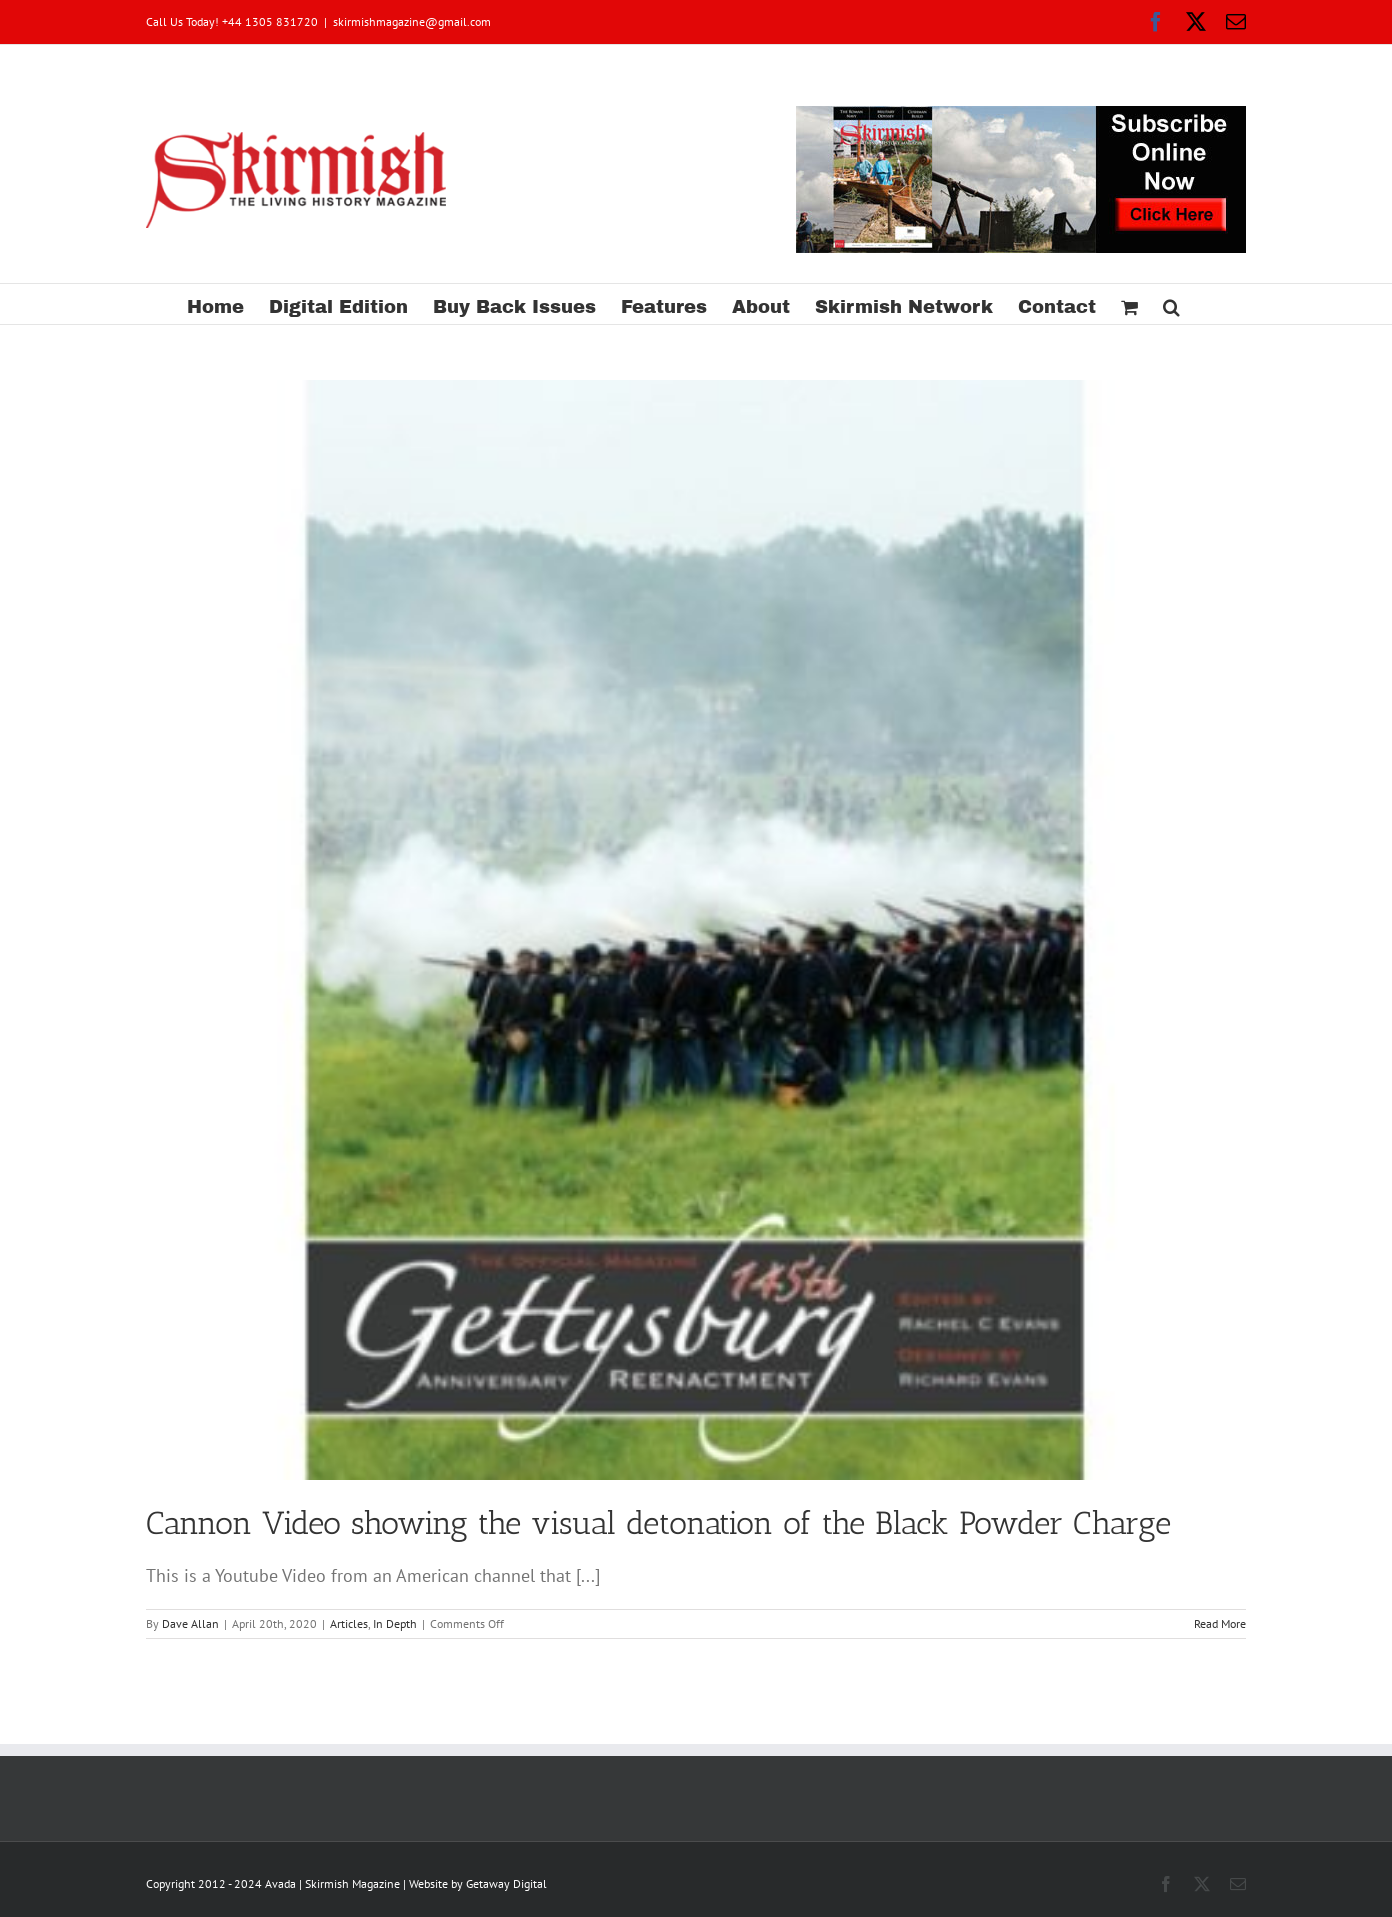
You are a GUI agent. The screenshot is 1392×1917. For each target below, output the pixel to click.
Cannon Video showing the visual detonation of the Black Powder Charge (658, 1523)
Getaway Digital (506, 1883)
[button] (1171, 304)
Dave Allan (190, 1623)
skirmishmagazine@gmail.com (412, 21)
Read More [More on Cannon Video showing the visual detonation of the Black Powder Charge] (1220, 1623)
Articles (349, 1623)
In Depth (395, 1623)
